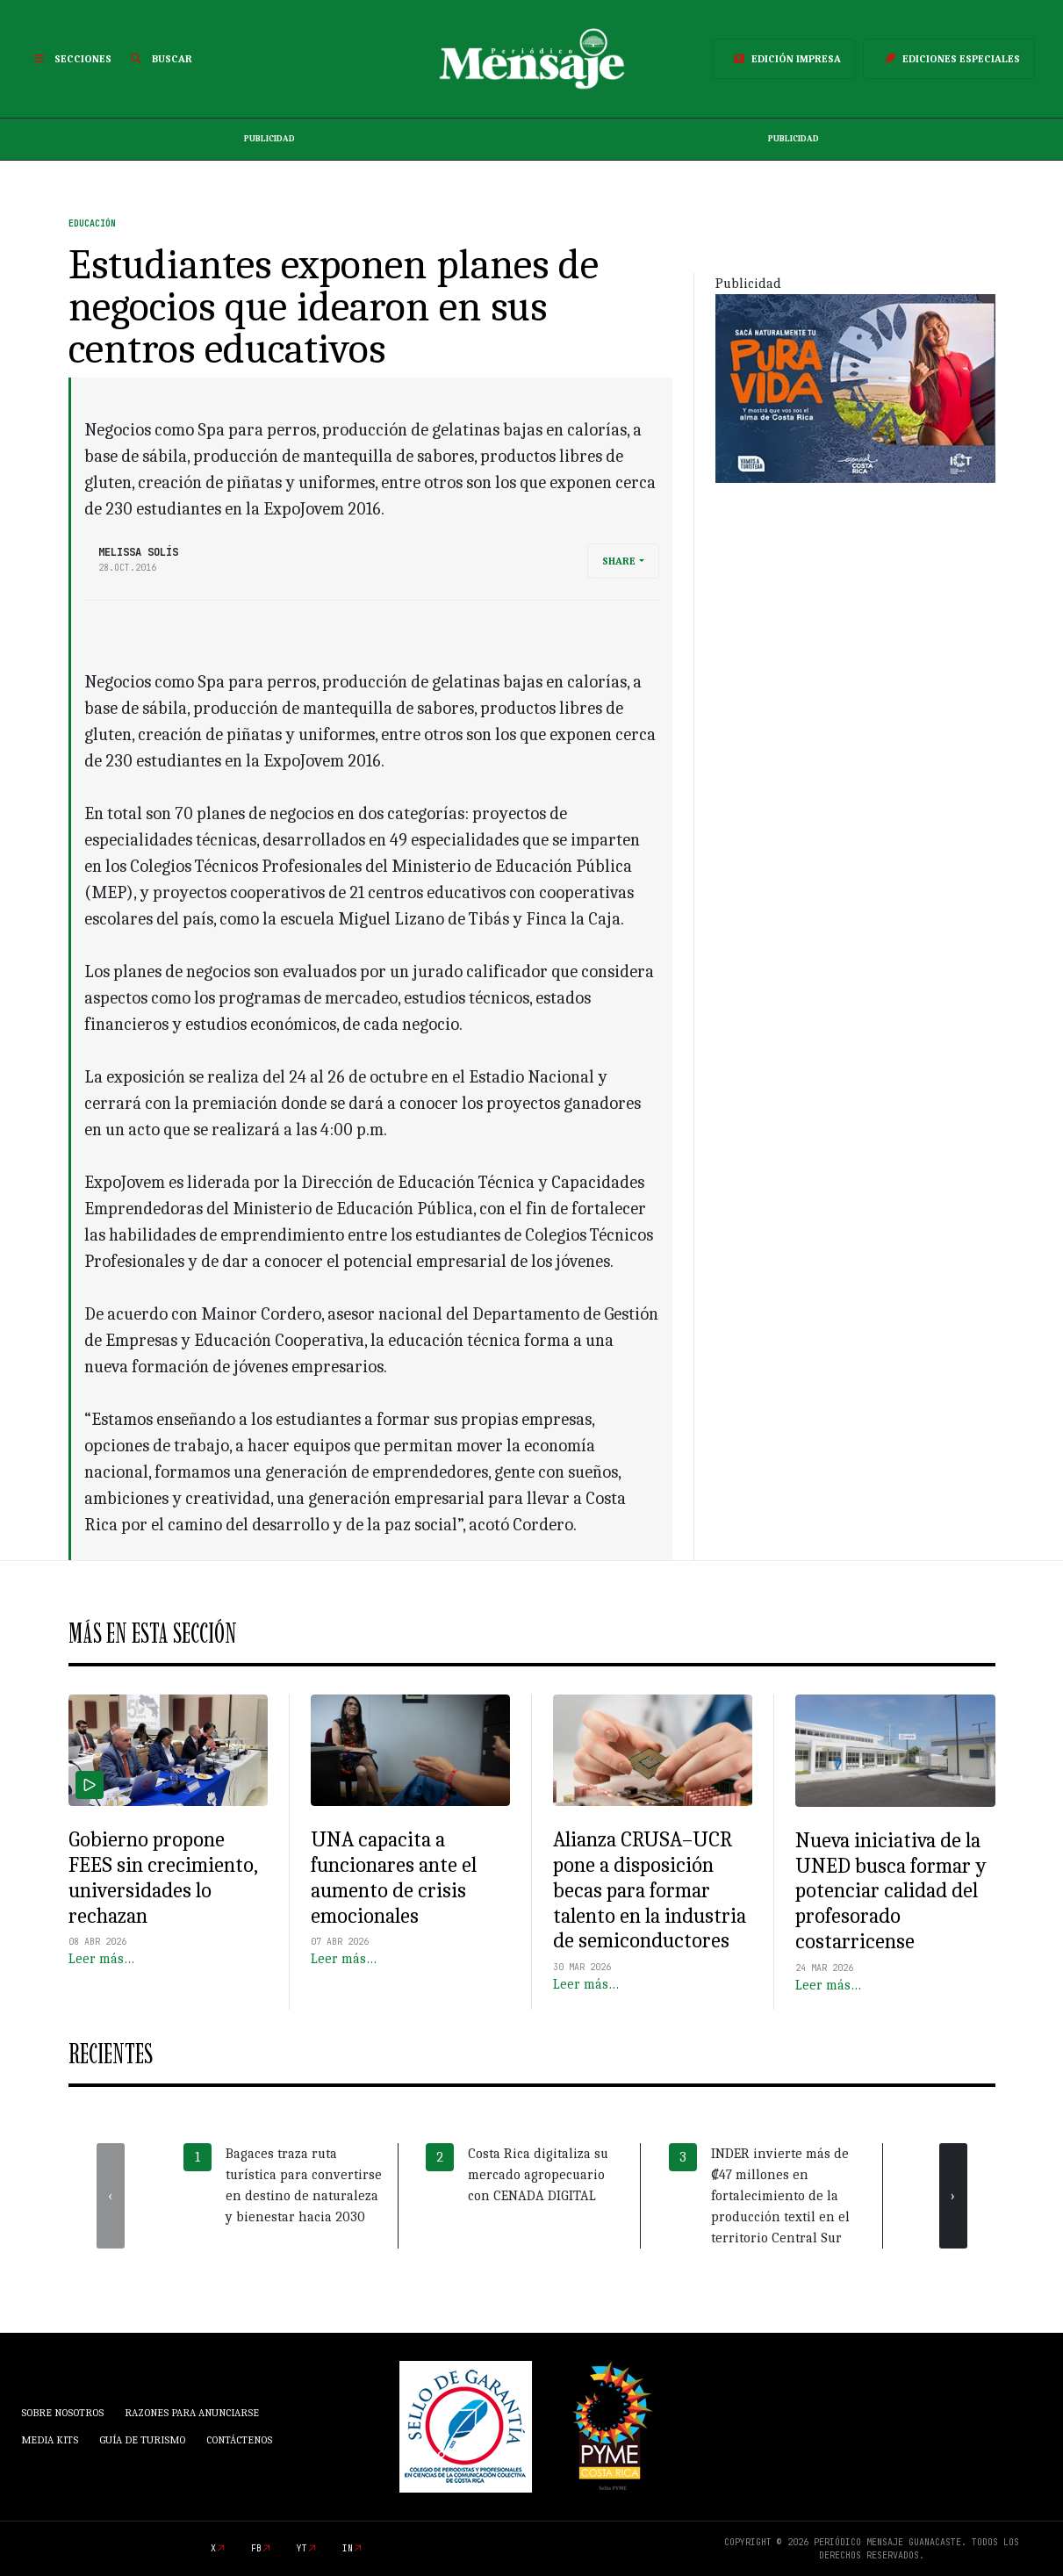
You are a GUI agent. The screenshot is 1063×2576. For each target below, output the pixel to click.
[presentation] (111, 2196)
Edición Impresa (784, 59)
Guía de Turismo (142, 2440)
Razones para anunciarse (192, 2413)
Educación (92, 223)
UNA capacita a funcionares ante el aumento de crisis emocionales (394, 1877)
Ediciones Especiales (949, 59)
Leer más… (101, 1959)
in (347, 2548)
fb (256, 2548)
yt (302, 2548)
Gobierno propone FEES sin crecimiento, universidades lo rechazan (162, 1877)
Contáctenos (239, 2440)
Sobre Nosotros (62, 2413)
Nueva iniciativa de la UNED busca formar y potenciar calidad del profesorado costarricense (891, 1891)
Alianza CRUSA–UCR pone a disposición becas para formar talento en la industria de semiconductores (649, 1890)
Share (619, 561)
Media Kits (49, 2440)
